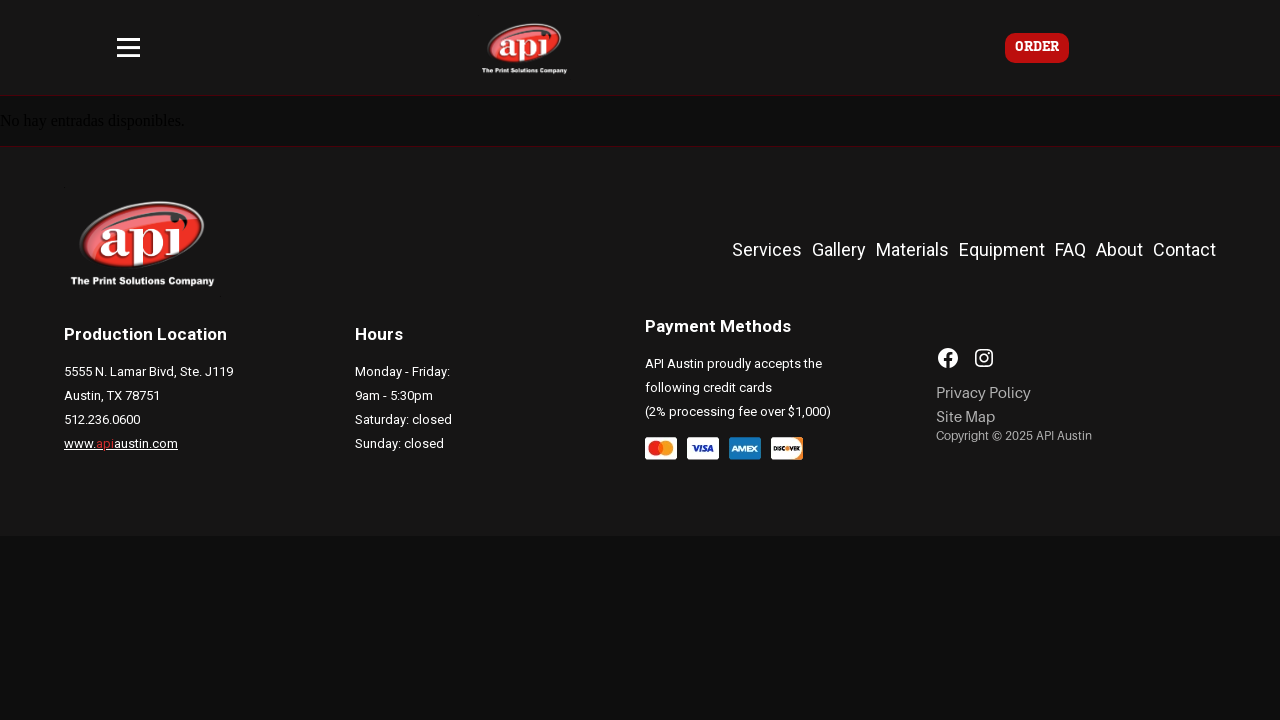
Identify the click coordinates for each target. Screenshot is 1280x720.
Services (767, 249)
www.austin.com (121, 443)
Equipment (1002, 249)
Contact (1184, 249)
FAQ (1070, 249)
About (1119, 249)
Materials (912, 249)
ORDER (1037, 47)
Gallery (839, 249)
